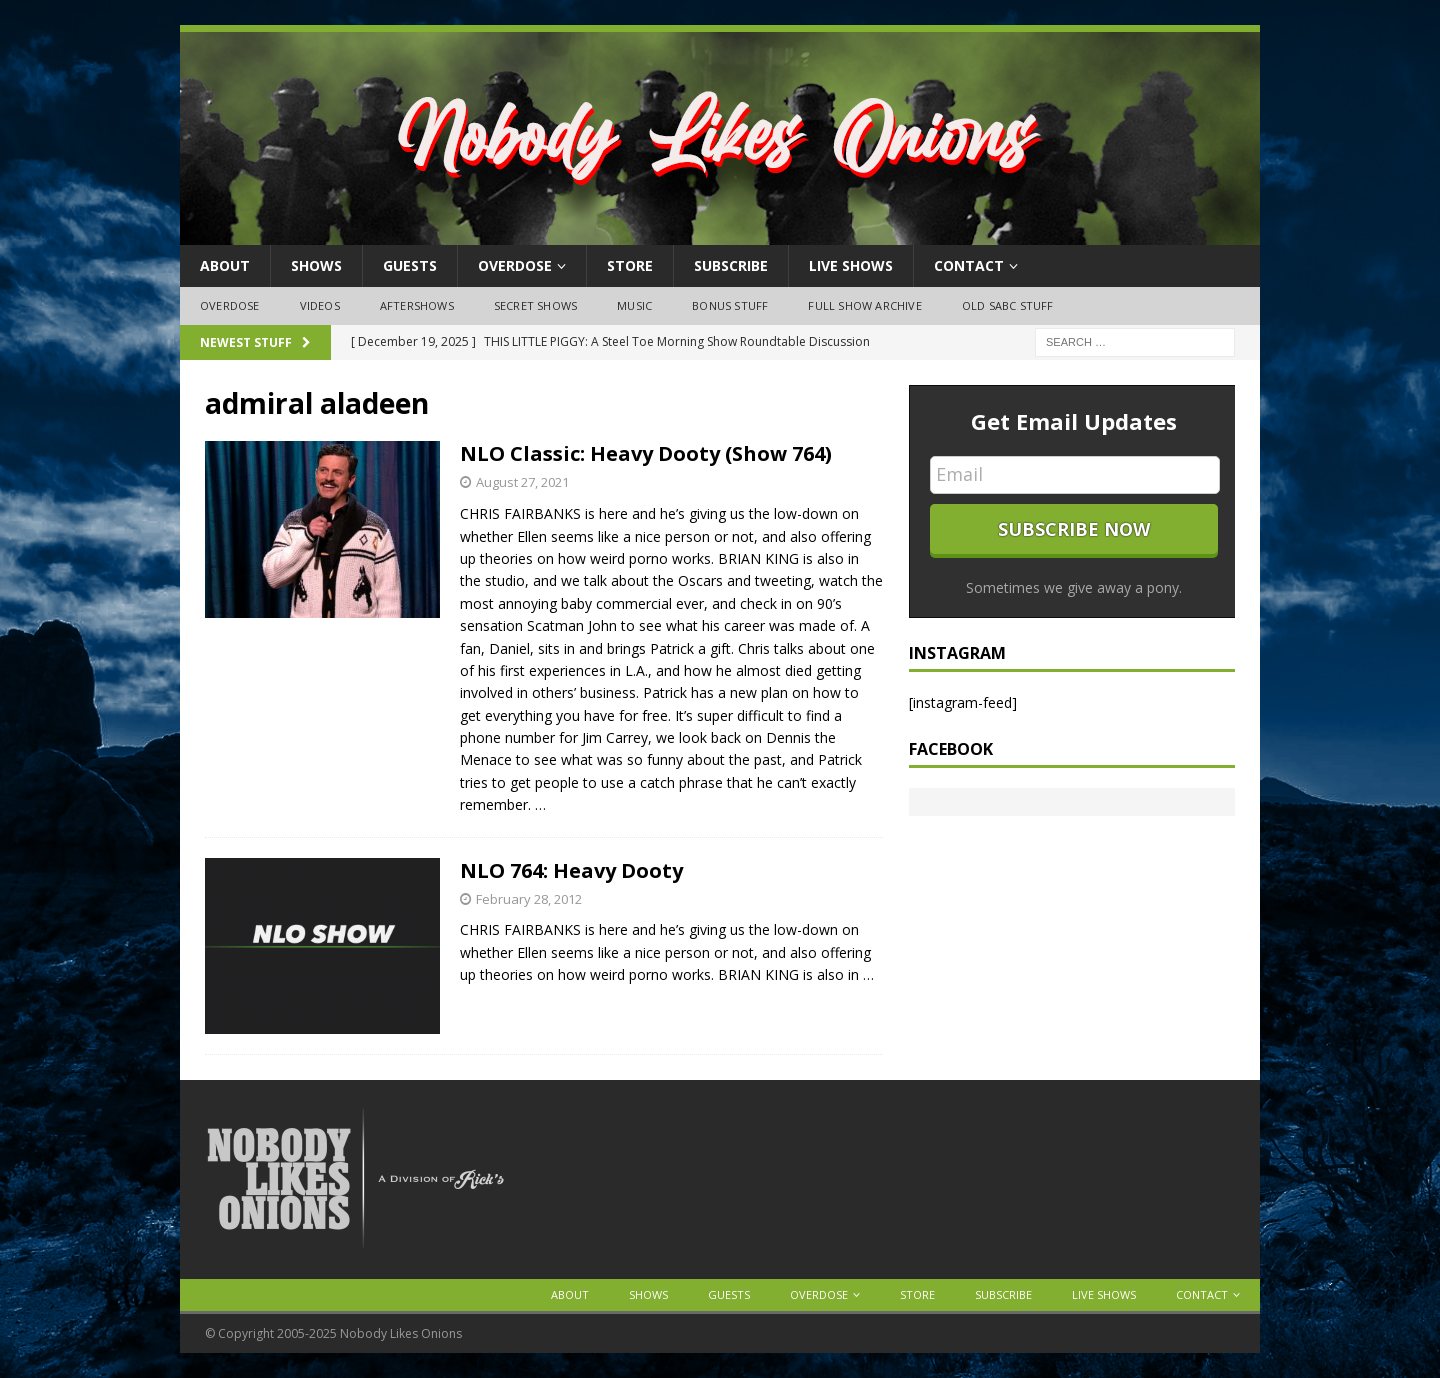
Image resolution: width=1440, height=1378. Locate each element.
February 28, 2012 (529, 899)
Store (630, 265)
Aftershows (417, 305)
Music (634, 305)
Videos (320, 305)
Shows (316, 265)
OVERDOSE (515, 265)
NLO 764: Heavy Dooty (571, 870)
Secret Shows (535, 305)
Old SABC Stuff (1008, 305)
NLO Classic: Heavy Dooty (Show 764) (646, 453)
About (225, 265)
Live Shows (851, 265)
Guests (410, 265)
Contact (969, 265)
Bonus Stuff (730, 305)
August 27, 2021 (522, 482)
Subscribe (731, 265)
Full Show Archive (864, 305)
